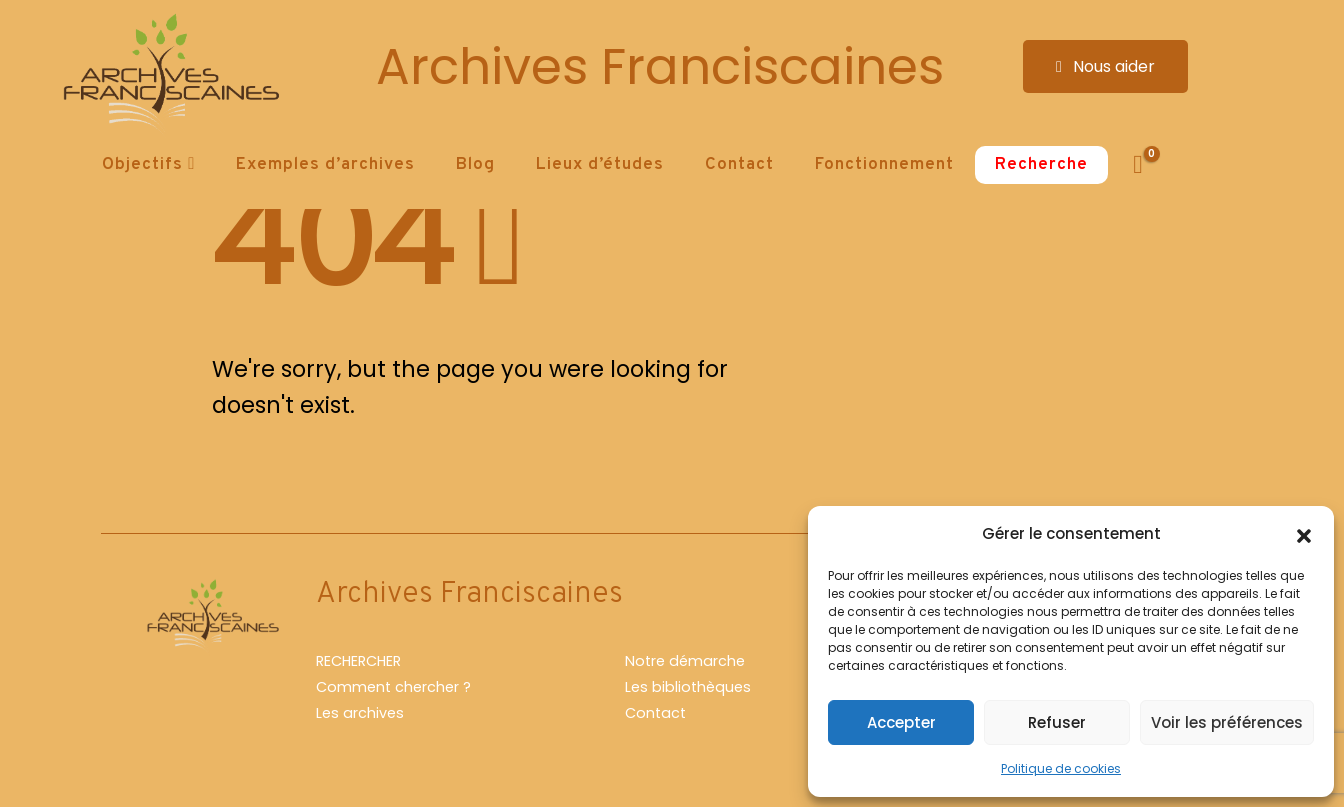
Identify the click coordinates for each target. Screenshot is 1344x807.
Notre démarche (685, 661)
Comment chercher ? (393, 687)
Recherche (1041, 165)
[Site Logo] (168, 75)
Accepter (901, 722)
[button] (1304, 534)
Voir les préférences (1227, 722)
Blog (475, 165)
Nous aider (1105, 66)
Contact (739, 165)
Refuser (1057, 722)
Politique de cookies (1061, 768)
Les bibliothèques (688, 687)
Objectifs (142, 165)
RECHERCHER (358, 661)
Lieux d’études (600, 165)
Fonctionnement (884, 165)
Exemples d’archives (325, 165)
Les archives (360, 713)
